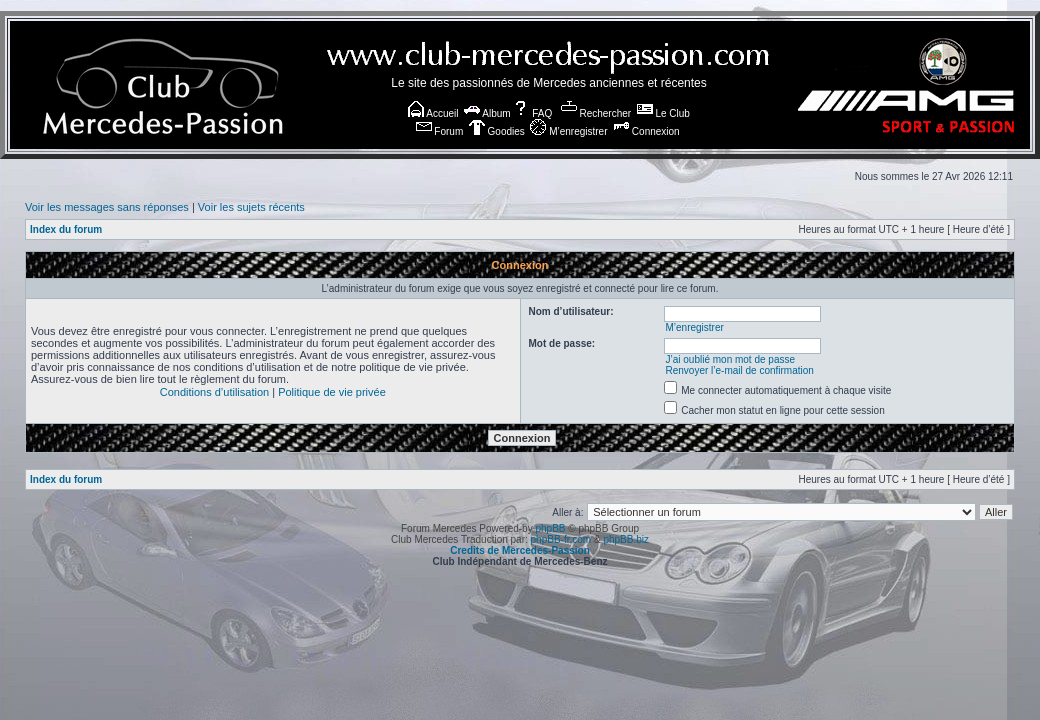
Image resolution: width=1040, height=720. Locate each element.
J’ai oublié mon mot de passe (730, 359)
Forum (440, 131)
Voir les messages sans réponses (107, 207)
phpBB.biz (626, 539)
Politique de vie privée (332, 392)
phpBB (550, 528)
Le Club (663, 113)
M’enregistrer (568, 131)
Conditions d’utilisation (214, 392)
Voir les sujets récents (251, 207)
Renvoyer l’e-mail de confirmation (739, 370)
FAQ (532, 113)
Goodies (497, 131)
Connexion (646, 131)
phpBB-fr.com (561, 539)
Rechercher (596, 113)
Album (487, 113)
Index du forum (66, 229)
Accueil (433, 113)
